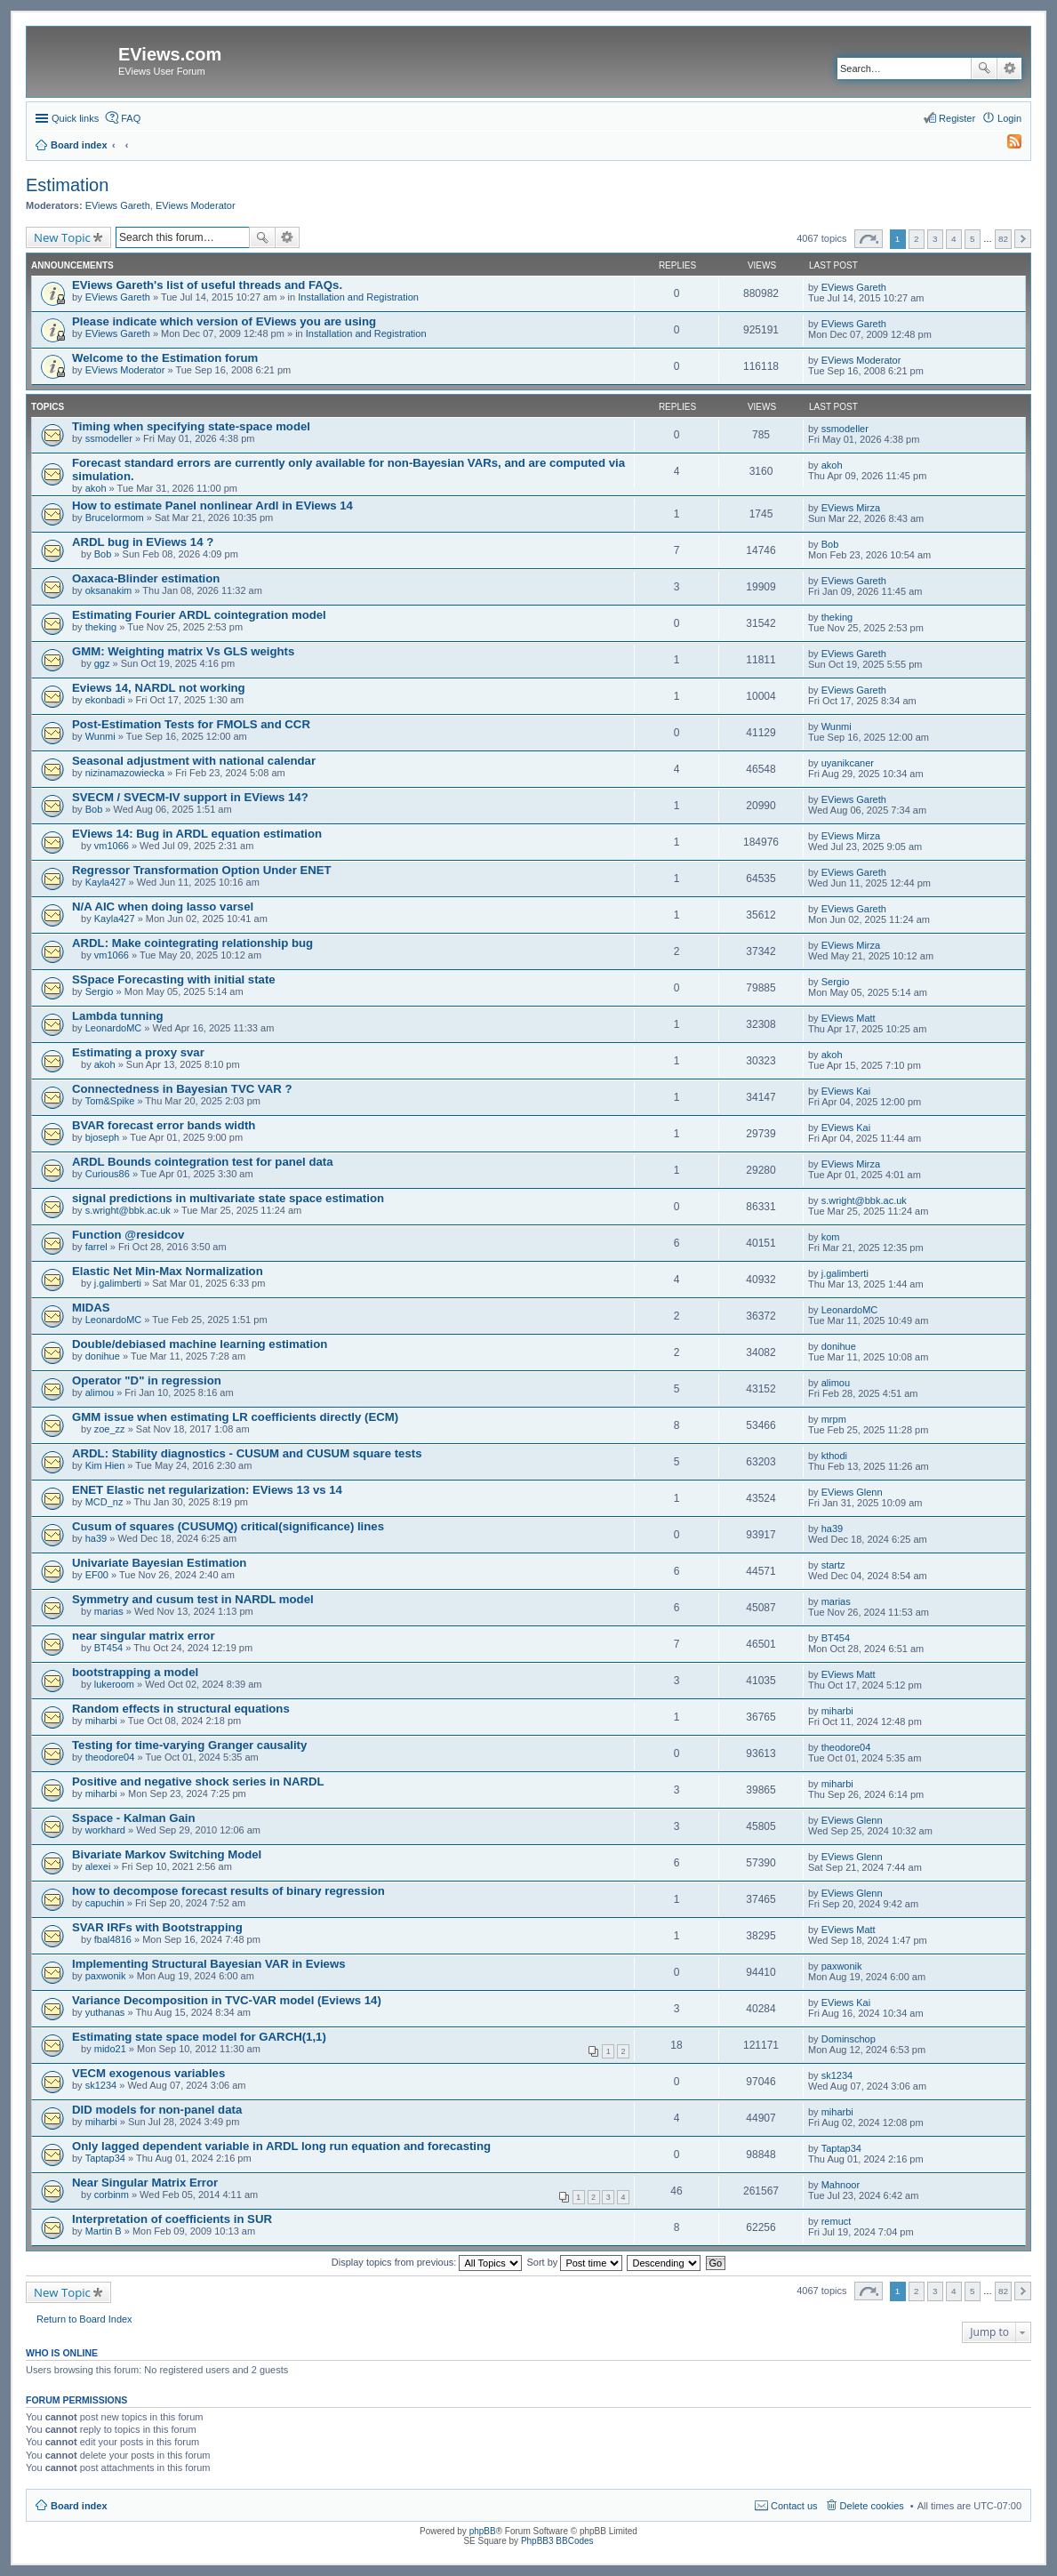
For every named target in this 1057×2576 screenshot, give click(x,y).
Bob (103, 554)
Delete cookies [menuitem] (872, 2505)
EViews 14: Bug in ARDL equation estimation (197, 833)
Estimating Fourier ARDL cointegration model (199, 615)
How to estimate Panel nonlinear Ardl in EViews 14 (212, 505)
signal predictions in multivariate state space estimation (228, 1198)
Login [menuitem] (1009, 118)
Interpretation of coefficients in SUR (172, 2219)
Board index (79, 2505)
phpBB (482, 2531)
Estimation (67, 185)
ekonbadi (105, 699)
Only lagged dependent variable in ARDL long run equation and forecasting (281, 2146)
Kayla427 (105, 882)
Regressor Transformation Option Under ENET (202, 870)
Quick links (75, 118)
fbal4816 (113, 1939)
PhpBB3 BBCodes (557, 2541)
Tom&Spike (110, 1100)
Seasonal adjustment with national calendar (194, 760)
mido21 (110, 2048)
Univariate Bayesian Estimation (159, 1562)
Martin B (103, 2231)
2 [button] (916, 239)
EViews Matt (848, 1018)
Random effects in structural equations (181, 1708)
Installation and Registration (358, 297)
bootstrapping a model (135, 1672)
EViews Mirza (850, 507)
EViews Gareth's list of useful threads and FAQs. (207, 285)
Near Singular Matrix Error (145, 2182)
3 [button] (935, 239)
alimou (99, 1392)
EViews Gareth (117, 205)
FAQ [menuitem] (130, 118)
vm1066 (111, 845)
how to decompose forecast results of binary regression (228, 1891)
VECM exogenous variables (148, 2073)
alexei (98, 1866)
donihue (102, 1356)
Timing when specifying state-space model (191, 426)
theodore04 (110, 1757)
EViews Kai (845, 1091)
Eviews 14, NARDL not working (158, 687)
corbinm (111, 2194)
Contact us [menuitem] (794, 2505)
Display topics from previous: (427, 2262)
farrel (96, 1246)
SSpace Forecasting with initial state (174, 979)
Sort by (575, 2262)
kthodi (834, 1455)
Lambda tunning (118, 1016)
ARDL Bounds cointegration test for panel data (202, 1161)
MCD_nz (104, 1502)
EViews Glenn (852, 1492)
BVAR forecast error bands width (163, 1125)
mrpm (833, 1419)
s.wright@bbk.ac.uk (128, 1210)
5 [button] (972, 239)
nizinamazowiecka (124, 772)
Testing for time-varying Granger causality (189, 1745)
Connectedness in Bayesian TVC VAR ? (182, 1088)
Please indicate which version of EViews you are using (224, 321)
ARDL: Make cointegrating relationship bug (192, 943)
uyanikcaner (847, 763)
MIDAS (91, 1307)
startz (833, 1565)
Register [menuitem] (957, 118)
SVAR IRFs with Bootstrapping (157, 1927)
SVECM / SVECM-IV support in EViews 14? (190, 797)
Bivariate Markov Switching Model (166, 1854)
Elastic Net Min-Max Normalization (167, 1271)
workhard (105, 1830)
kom (830, 1237)
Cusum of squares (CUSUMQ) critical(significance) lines (228, 1526)
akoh (96, 488)
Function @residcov (128, 1234)
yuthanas (105, 2012)
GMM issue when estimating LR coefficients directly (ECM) (235, 1417)
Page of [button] (868, 238)
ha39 (96, 1538)
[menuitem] (1006, 145)
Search (984, 68)
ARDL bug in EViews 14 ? (142, 542)
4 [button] (954, 239)
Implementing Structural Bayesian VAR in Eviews (209, 1963)
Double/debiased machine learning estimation (199, 1344)
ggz (102, 663)
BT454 (108, 1647)
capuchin (104, 1903)
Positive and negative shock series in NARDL (198, 1781)
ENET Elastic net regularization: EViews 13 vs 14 (207, 1490)
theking (100, 627)
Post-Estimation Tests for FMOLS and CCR (191, 724)
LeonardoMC (113, 1028)
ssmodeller (108, 438)
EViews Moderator (196, 205)
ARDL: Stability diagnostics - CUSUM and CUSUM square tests (246, 1453)
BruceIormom (114, 517)
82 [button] (1003, 239)
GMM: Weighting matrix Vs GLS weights (183, 651)
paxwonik (105, 1975)
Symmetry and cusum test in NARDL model (193, 1599)
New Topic (62, 237)
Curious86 (107, 1173)
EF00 (96, 1574)
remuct (836, 2221)
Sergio (99, 991)
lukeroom (114, 1684)
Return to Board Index (84, 2319)
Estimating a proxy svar (138, 1052)
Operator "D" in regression (146, 1380)
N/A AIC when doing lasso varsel (162, 906)
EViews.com (169, 54)
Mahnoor (840, 2184)
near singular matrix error (143, 1635)
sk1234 (100, 2085)
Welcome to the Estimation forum (165, 358)
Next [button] (1022, 238)
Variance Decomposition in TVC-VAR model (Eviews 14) (226, 2000)
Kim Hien (105, 1465)
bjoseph (102, 1137)
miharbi (101, 1720)
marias (109, 1611)
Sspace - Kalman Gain (134, 1818)
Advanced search (1009, 68)
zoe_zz (109, 1429)
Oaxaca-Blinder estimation (146, 578)
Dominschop (848, 2039)
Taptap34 (105, 2158)
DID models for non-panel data (157, 2109)
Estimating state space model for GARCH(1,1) (199, 2036)
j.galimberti (117, 1283)
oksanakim (108, 590)
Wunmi (100, 736)
